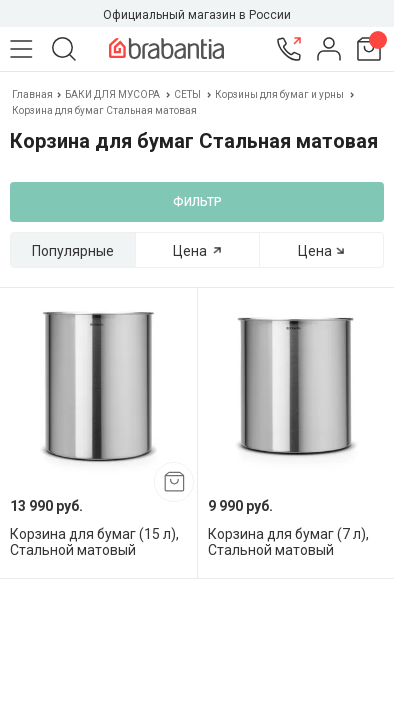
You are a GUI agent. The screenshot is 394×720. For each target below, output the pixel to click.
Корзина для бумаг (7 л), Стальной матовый (288, 542)
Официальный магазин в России (197, 15)
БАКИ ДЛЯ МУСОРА (112, 94)
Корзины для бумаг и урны (279, 94)
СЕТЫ (187, 94)
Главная (33, 94)
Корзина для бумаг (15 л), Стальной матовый (94, 542)
